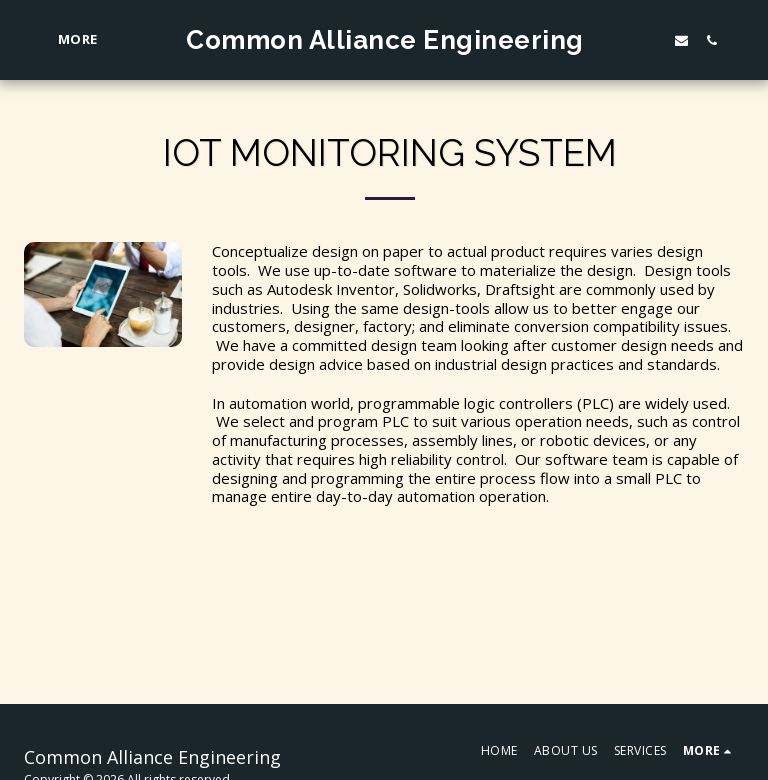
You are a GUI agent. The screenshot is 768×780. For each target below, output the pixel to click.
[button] (678, 40)
